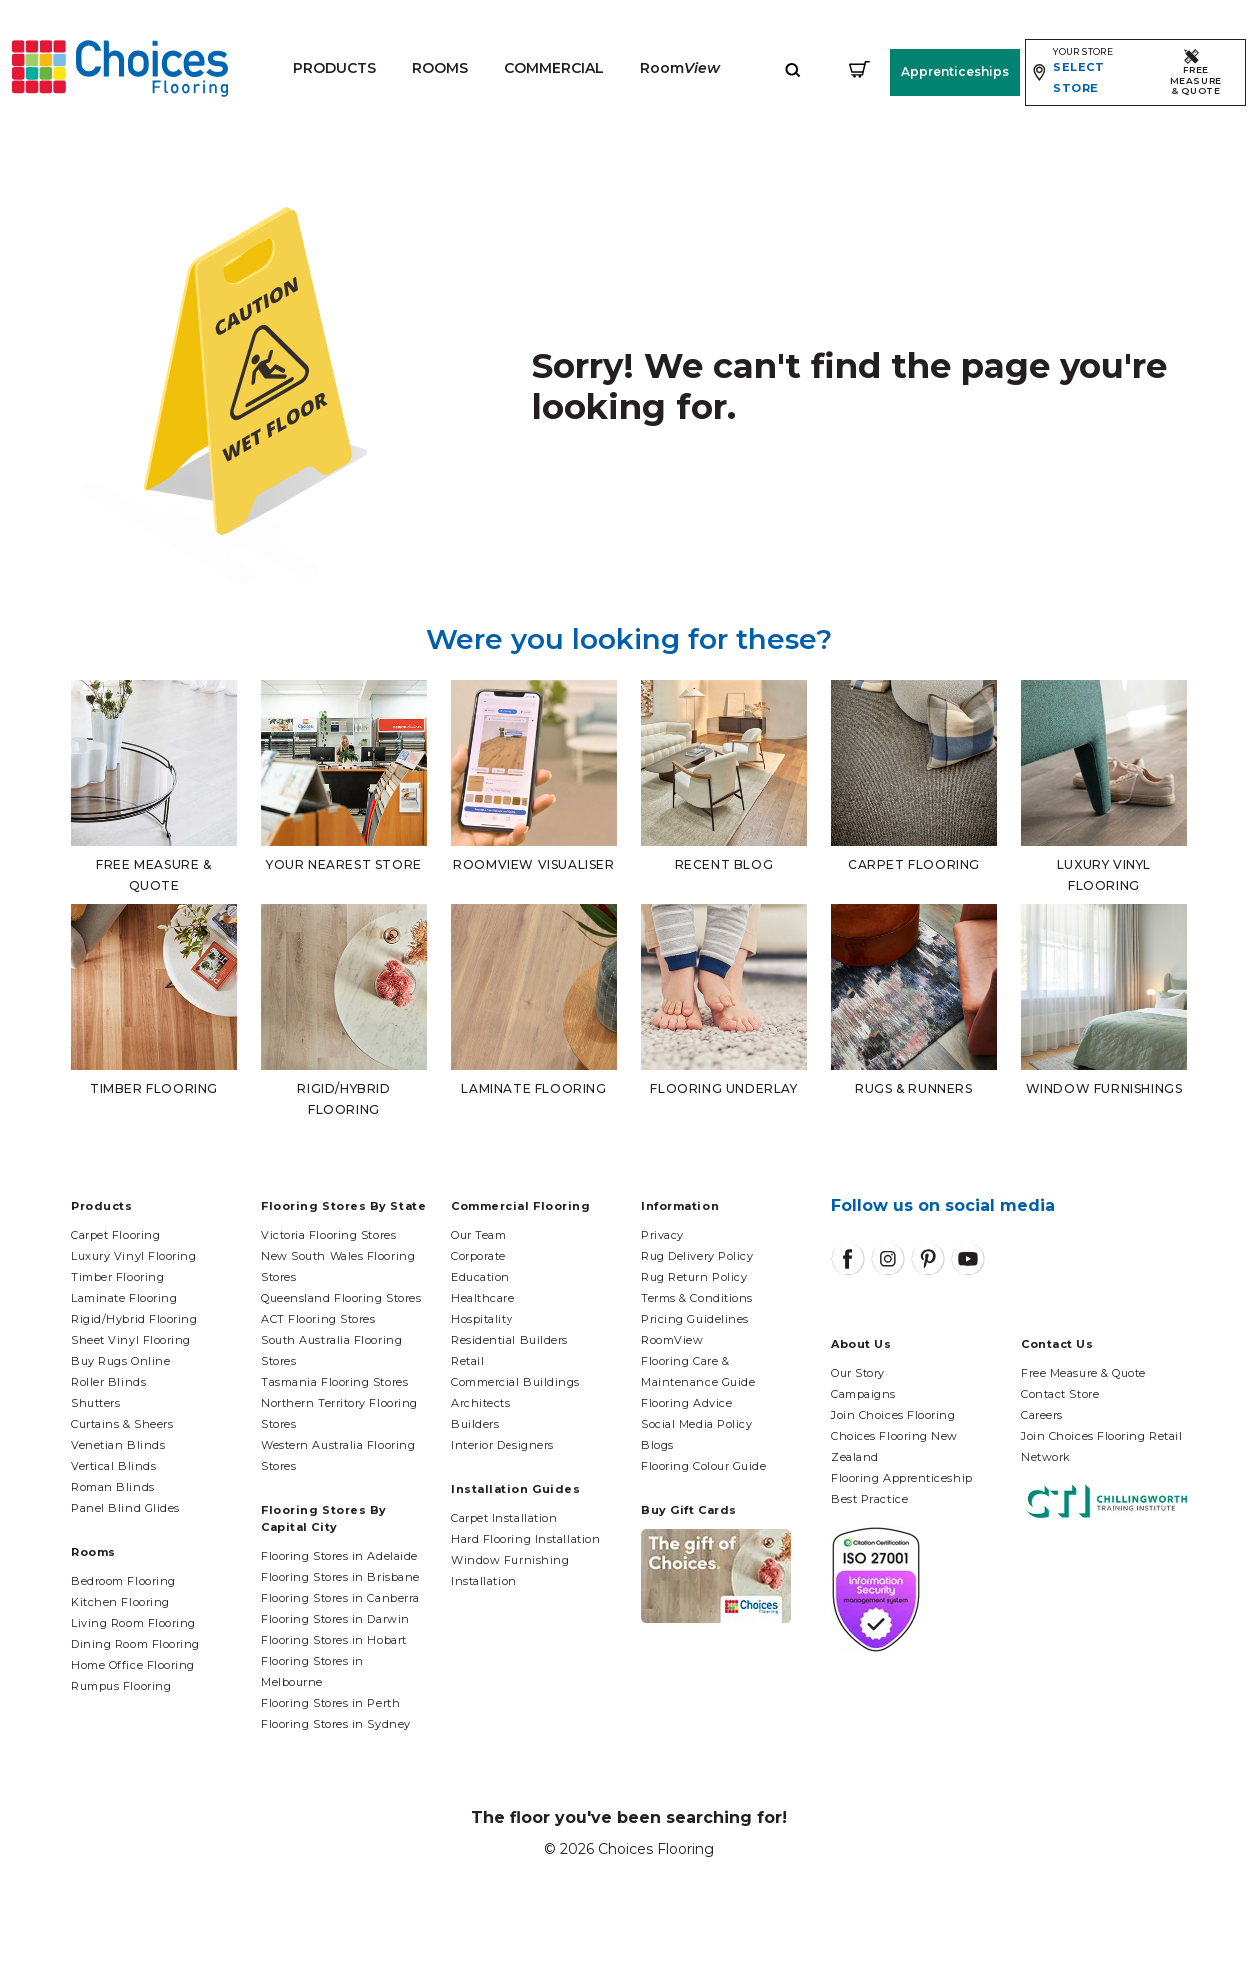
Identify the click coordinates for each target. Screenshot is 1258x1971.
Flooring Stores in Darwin (335, 1619)
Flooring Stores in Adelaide (339, 1556)
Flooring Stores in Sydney (336, 1724)
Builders (475, 1424)
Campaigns (863, 1394)
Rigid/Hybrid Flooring (134, 1319)
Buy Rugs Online (120, 1361)
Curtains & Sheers (122, 1424)
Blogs (657, 1445)
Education (480, 1277)
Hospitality (482, 1319)
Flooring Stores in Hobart (334, 1640)
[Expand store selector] (1085, 72)
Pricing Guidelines (695, 1319)
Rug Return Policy (694, 1277)
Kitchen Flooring (120, 1602)
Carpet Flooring (115, 1235)
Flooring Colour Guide (704, 1466)
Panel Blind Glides (125, 1508)
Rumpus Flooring (121, 1686)
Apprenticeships (954, 71)
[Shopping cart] (858, 68)
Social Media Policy (696, 1424)
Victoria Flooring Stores (328, 1235)
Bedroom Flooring (123, 1581)
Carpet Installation (504, 1518)
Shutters (95, 1403)
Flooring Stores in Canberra (340, 1598)
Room (679, 68)
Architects (481, 1403)
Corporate (478, 1256)
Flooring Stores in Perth (330, 1703)
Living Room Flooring (133, 1623)
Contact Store (1060, 1394)
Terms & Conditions (697, 1298)
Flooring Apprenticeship (902, 1478)
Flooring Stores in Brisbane (340, 1577)
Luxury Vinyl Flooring (134, 1256)
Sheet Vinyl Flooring (131, 1340)
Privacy (662, 1235)
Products (333, 68)
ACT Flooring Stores (318, 1319)
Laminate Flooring (124, 1298)
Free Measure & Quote (1083, 1373)
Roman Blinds (113, 1487)
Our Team (478, 1235)
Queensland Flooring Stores (341, 1298)
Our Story (858, 1373)
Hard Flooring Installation (525, 1539)
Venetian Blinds (118, 1445)
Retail (467, 1361)
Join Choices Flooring (893, 1415)
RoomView (672, 1340)
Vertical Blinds (113, 1466)
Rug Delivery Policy (697, 1256)
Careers (1042, 1415)
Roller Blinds (108, 1382)
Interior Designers (502, 1445)
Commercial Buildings (515, 1382)
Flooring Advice (686, 1403)
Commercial (553, 68)
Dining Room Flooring (135, 1644)
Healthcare (483, 1298)
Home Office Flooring (133, 1665)
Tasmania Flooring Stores (334, 1382)
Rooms (439, 68)
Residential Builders (509, 1340)
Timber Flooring (117, 1277)
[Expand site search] (792, 68)
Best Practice (869, 1499)
